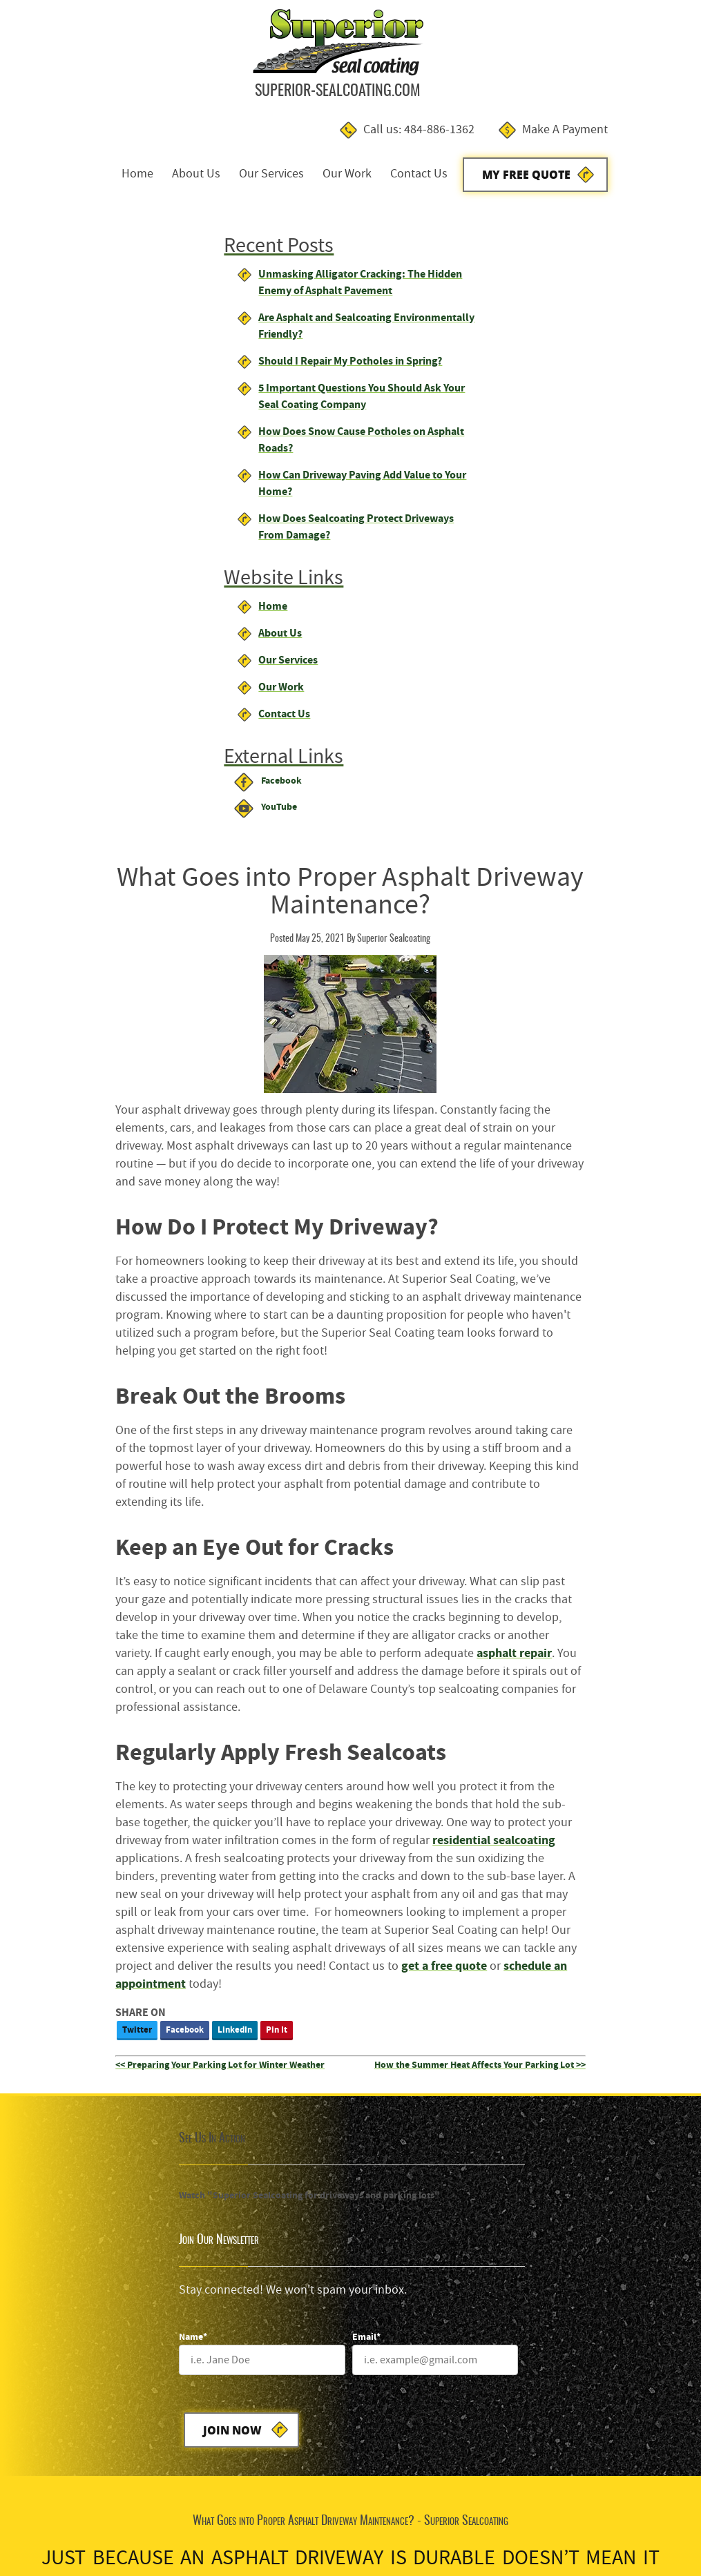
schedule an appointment (381, 1254)
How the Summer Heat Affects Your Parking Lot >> (588, 1335)
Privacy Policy (143, 2521)
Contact (195, 2521)
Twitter (262, 1300)
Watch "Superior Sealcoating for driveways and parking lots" (147, 1466)
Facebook (310, 1300)
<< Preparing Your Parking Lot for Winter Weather (345, 1335)
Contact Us (499, 68)
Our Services (351, 68)
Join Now (420, 1599)
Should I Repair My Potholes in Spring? (133, 258)
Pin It (401, 1300)
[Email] (603, 1529)
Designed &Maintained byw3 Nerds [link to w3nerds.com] (636, 2509)
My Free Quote (607, 69)
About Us (276, 68)
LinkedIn (360, 1300)
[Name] (443, 1529)
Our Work (427, 68)
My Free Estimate (341, 1829)
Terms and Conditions (60, 2521)
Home (217, 68)
